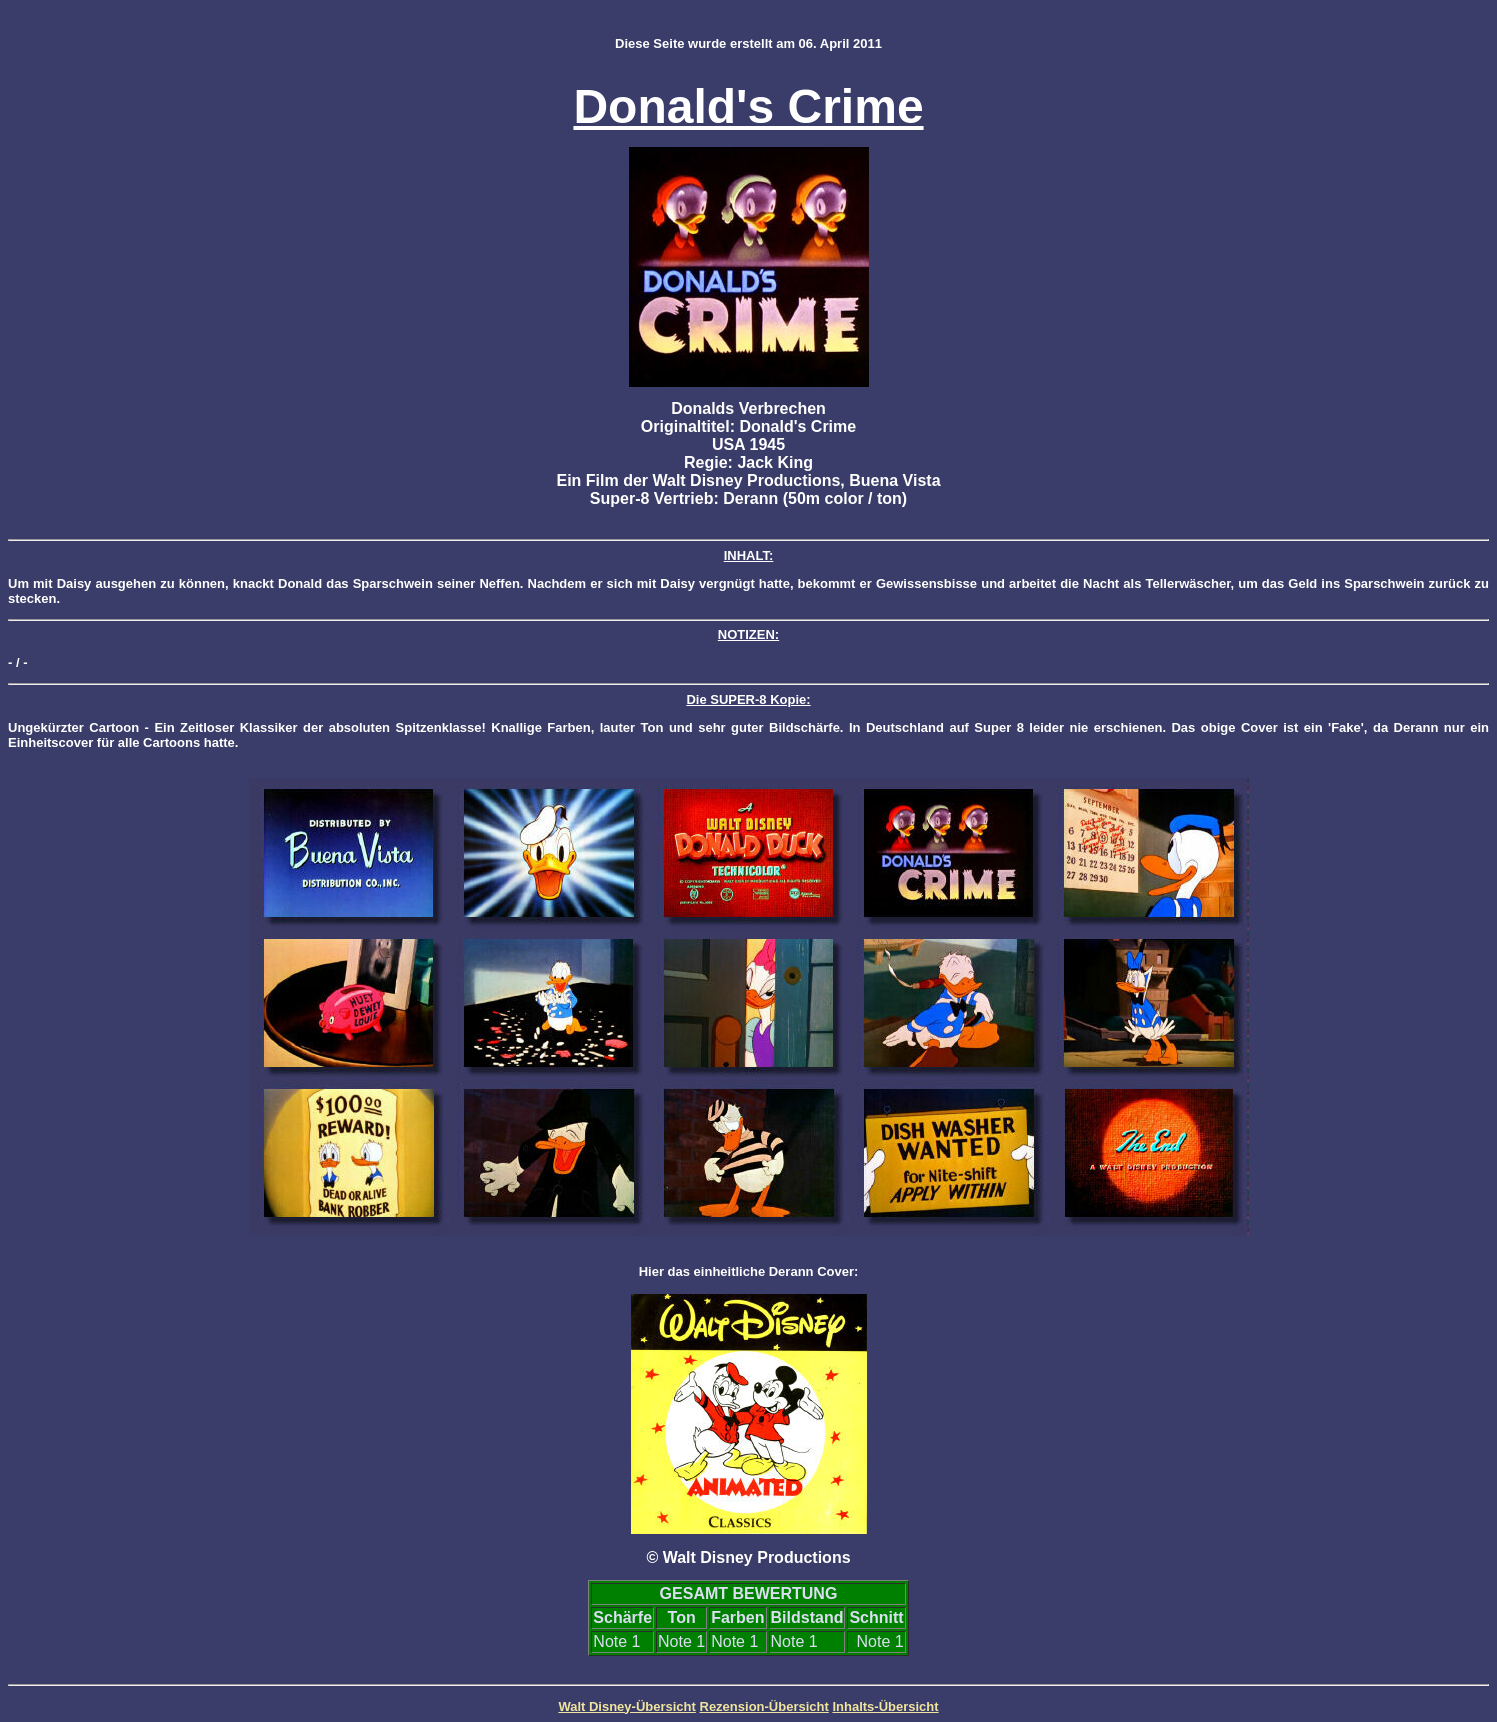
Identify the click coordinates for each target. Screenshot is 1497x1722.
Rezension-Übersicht (764, 1706)
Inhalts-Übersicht (885, 1706)
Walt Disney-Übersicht (627, 1706)
